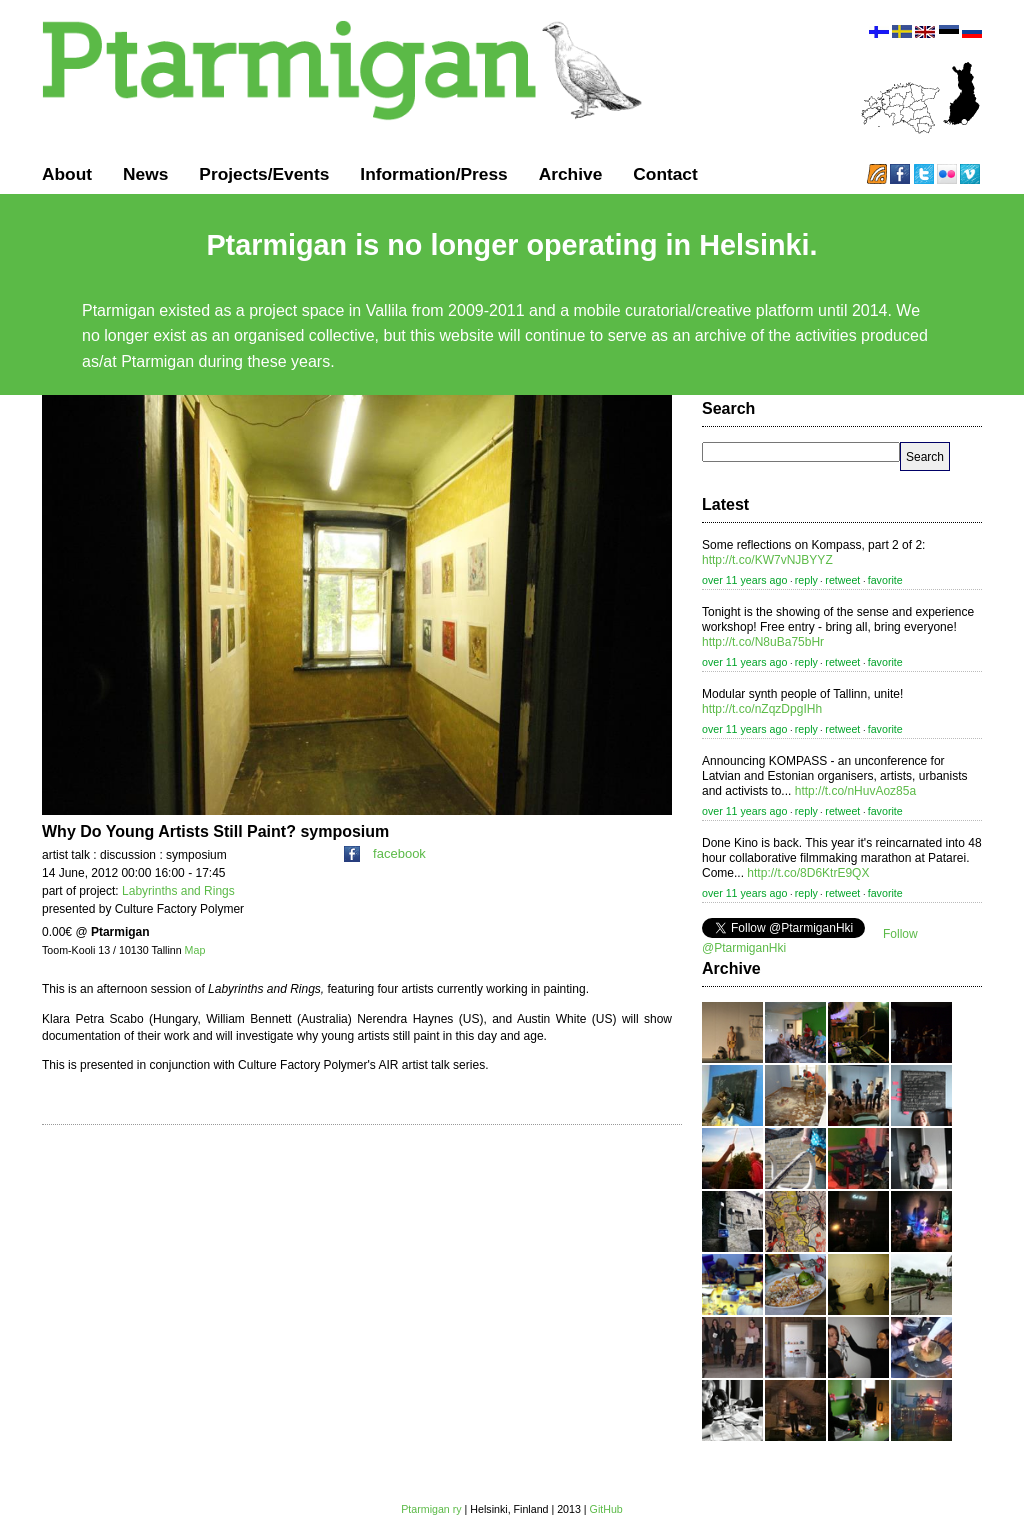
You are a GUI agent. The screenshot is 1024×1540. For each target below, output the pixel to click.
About (67, 174)
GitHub (606, 1509)
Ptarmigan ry (431, 1509)
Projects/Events (264, 174)
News (145, 174)
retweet (842, 580)
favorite (885, 580)
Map (195, 950)
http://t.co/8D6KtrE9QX (808, 873)
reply (806, 580)
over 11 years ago (744, 580)
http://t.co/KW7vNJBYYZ (767, 560)
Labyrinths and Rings (178, 891)
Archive (571, 174)
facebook (385, 853)
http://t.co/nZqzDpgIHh (762, 709)
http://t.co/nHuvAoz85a (855, 791)
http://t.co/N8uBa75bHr (763, 642)
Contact (665, 174)
